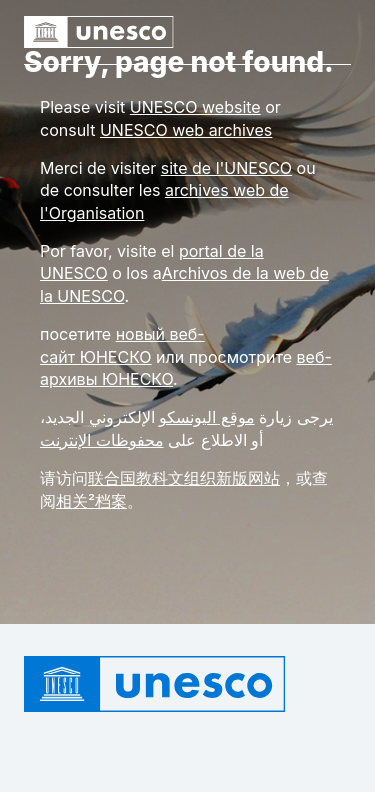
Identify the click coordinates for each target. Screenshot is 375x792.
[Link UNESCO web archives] (186, 130)
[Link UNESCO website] (195, 107)
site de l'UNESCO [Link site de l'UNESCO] (226, 168)
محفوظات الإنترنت (102, 440)
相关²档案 (91, 501)
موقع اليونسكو (207, 417)
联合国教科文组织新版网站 (184, 478)
